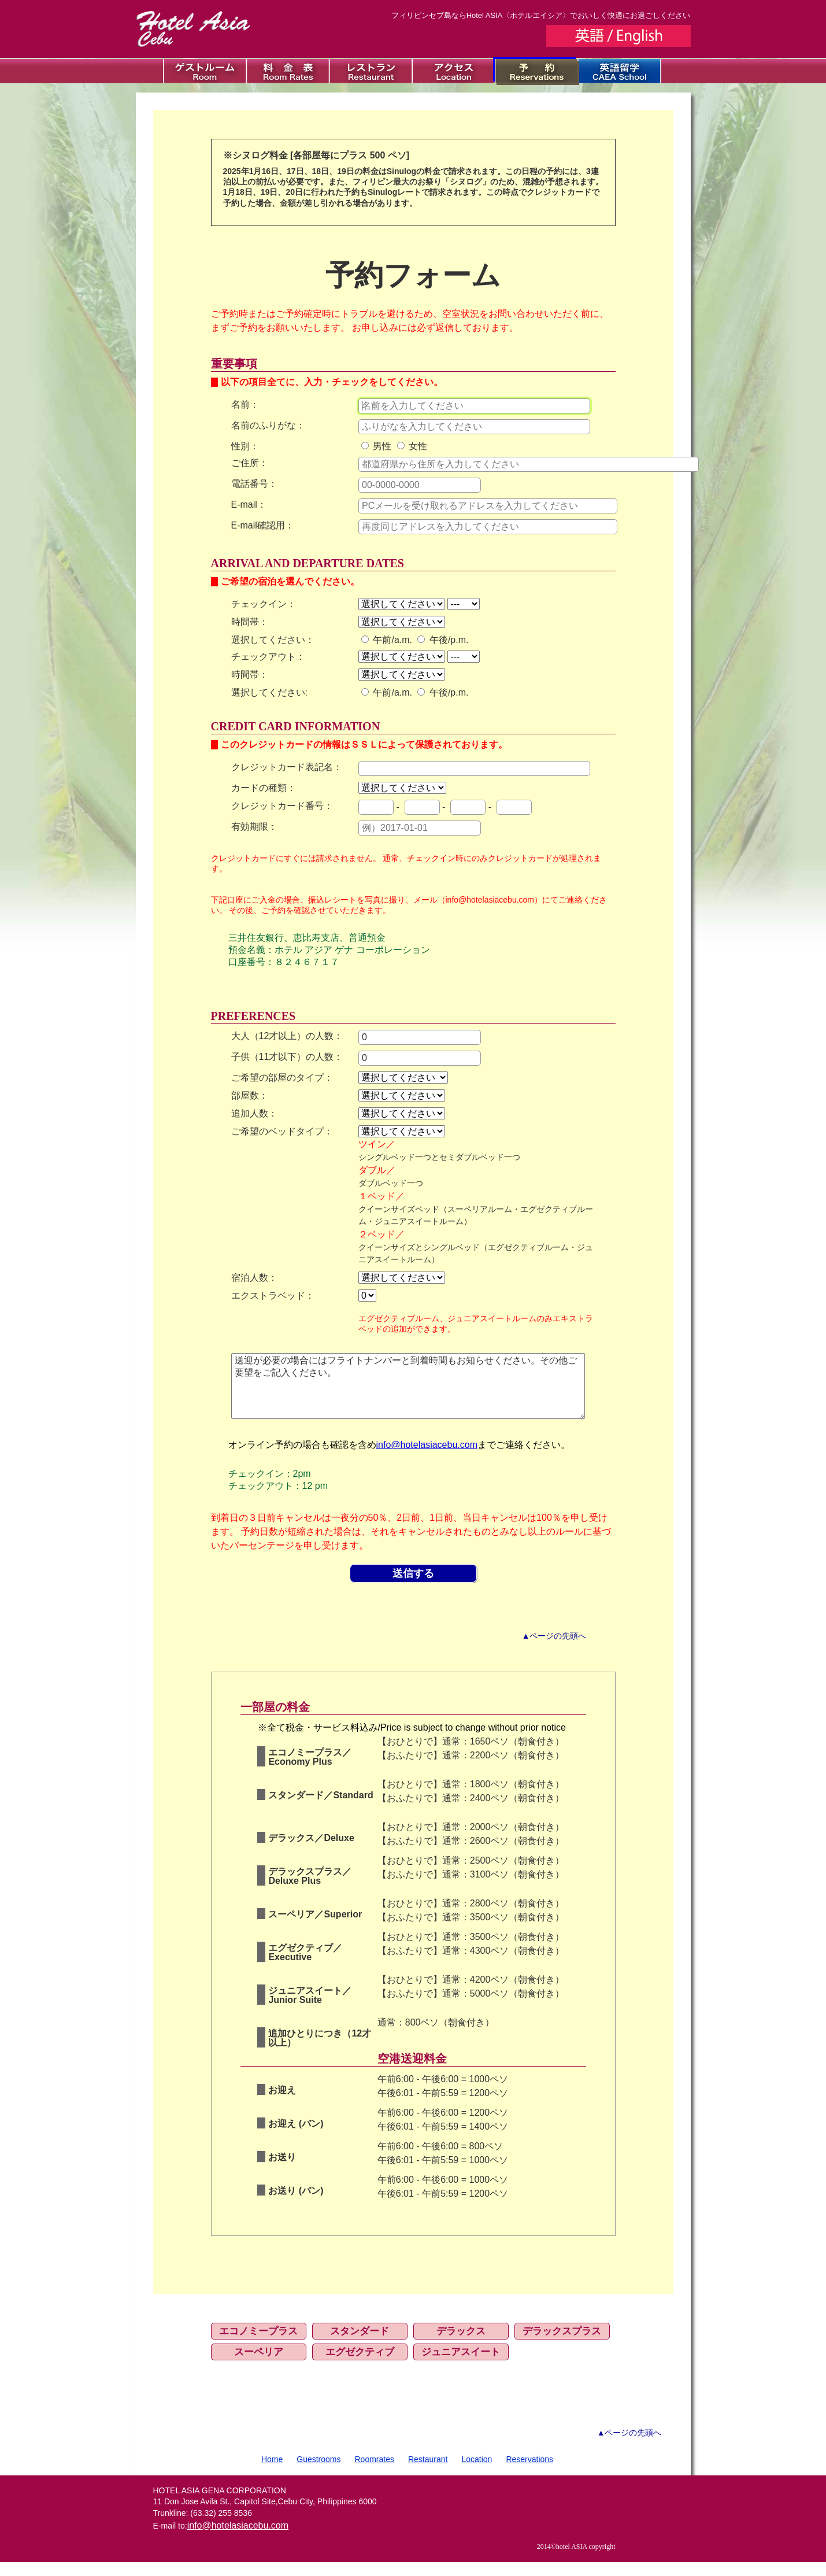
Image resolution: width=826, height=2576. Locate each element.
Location (476, 2473)
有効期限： (254, 826)
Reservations (529, 2473)
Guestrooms (318, 2473)
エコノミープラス (258, 2345)
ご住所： (249, 463)
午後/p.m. (442, 640)
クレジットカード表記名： (286, 767)
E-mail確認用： (262, 525)
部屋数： (249, 1095)
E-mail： (248, 504)
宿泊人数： (254, 1278)
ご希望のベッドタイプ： (282, 1131)
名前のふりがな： (268, 425)
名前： (245, 404)
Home (272, 2473)
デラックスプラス (562, 2345)
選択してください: (269, 692)
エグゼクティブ (359, 2365)
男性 (376, 446)
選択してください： (272, 640)
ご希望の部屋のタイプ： (282, 1077)
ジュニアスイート (460, 2365)
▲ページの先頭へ (554, 1649)
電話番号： (254, 484)
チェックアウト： (268, 656)
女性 (412, 446)
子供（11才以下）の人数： (287, 1057)
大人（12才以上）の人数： (287, 1036)
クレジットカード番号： (282, 806)
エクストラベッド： (272, 1295)
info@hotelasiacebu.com (426, 1458)
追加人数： (254, 1113)
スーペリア (258, 2365)
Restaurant (427, 2473)
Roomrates (374, 2473)
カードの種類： (263, 788)
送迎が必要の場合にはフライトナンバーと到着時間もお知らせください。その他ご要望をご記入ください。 (408, 1393)
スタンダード (359, 2345)
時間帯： (249, 622)
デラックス (461, 2345)
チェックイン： (263, 604)
